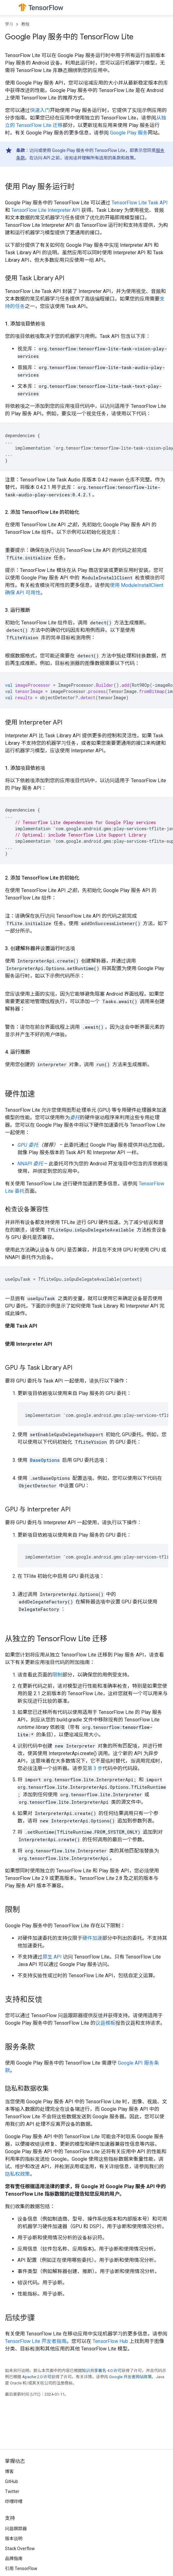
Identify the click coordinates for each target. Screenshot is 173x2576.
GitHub (11, 2481)
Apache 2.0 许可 (36, 2376)
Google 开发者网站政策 (130, 2376)
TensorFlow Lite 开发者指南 (35, 2341)
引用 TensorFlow (21, 2568)
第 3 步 (95, 1768)
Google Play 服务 (129, 133)
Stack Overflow (20, 2548)
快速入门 (40, 110)
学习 (9, 24)
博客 (9, 2471)
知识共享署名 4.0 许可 (102, 2370)
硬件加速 (92, 1938)
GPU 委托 (27, 1145)
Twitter (12, 2491)
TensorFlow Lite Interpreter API (45, 210)
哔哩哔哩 (13, 2501)
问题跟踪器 (16, 2528)
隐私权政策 (17, 2174)
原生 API (52, 1957)
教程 (25, 24)
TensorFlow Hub (110, 2341)
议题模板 (105, 2023)
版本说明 (13, 2538)
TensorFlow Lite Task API (140, 203)
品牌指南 (13, 2558)
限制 (57, 1675)
